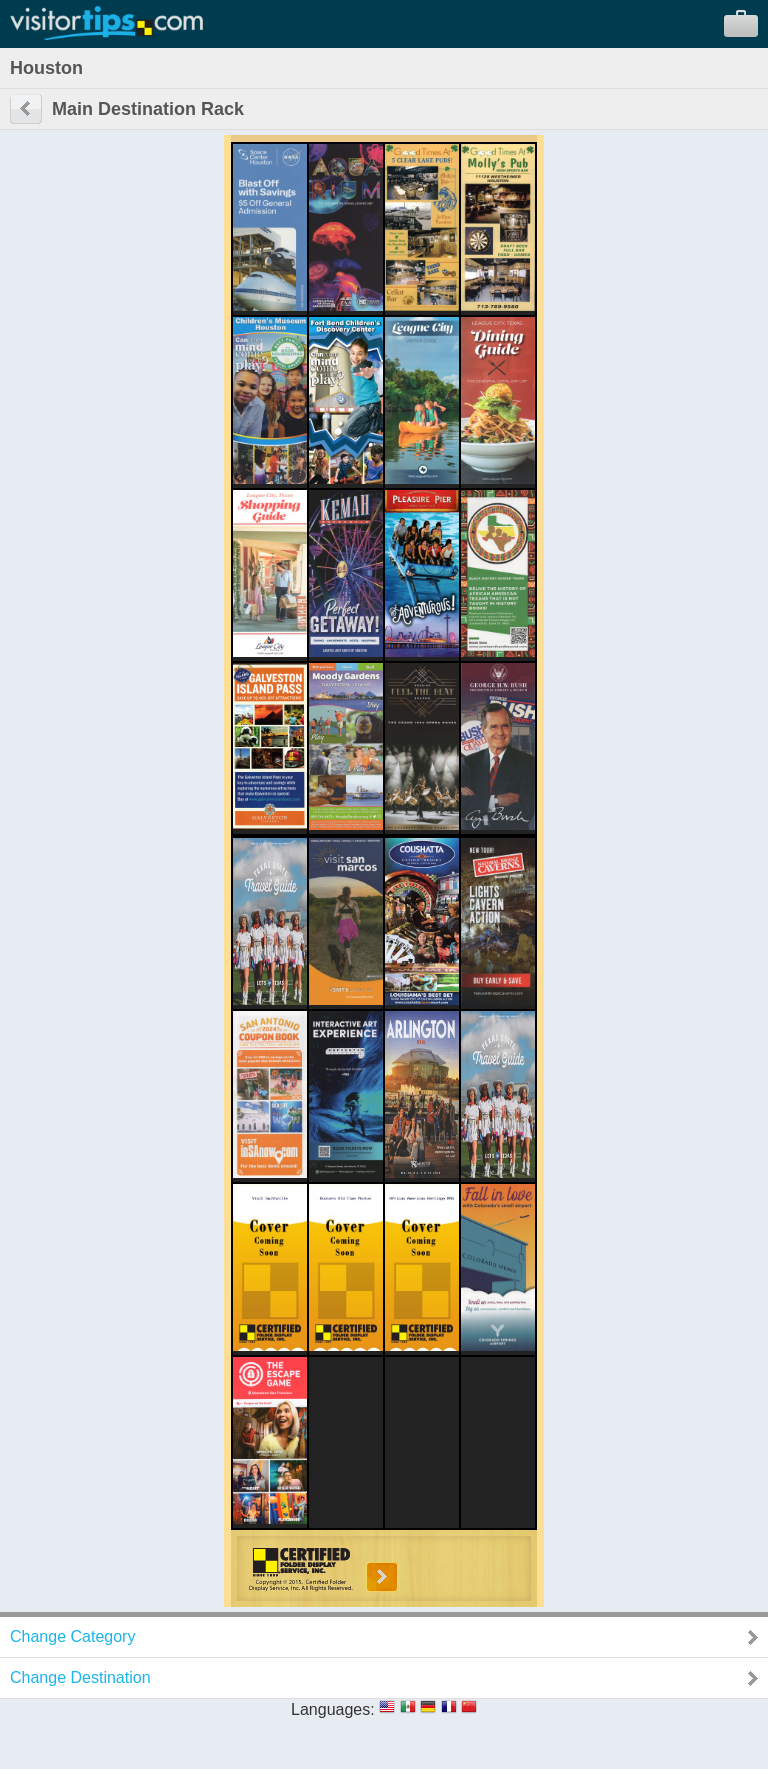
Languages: (333, 1709)
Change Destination (80, 1677)
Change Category (72, 1636)
